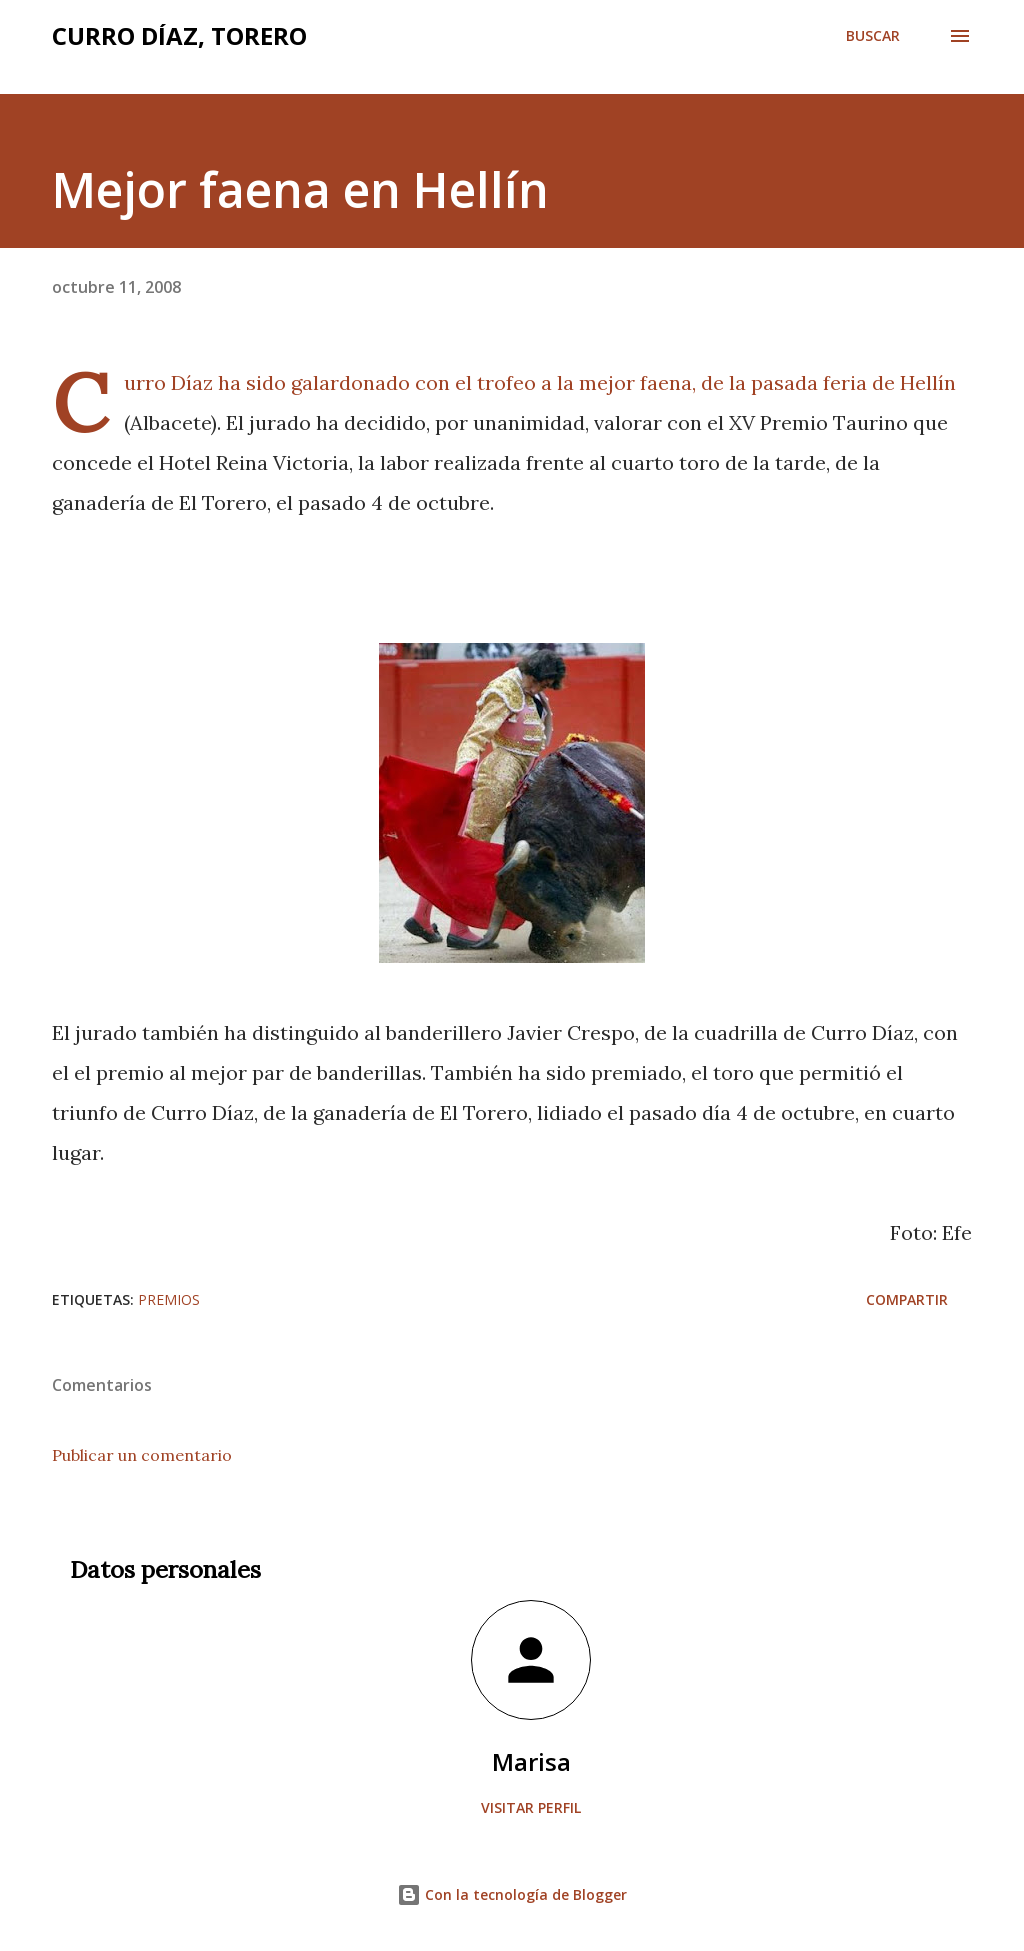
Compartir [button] (907, 1299)
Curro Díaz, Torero (179, 35)
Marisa (531, 1761)
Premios (169, 1299)
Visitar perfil (531, 1807)
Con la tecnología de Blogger (512, 1894)
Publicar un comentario (142, 1455)
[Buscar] (873, 36)
